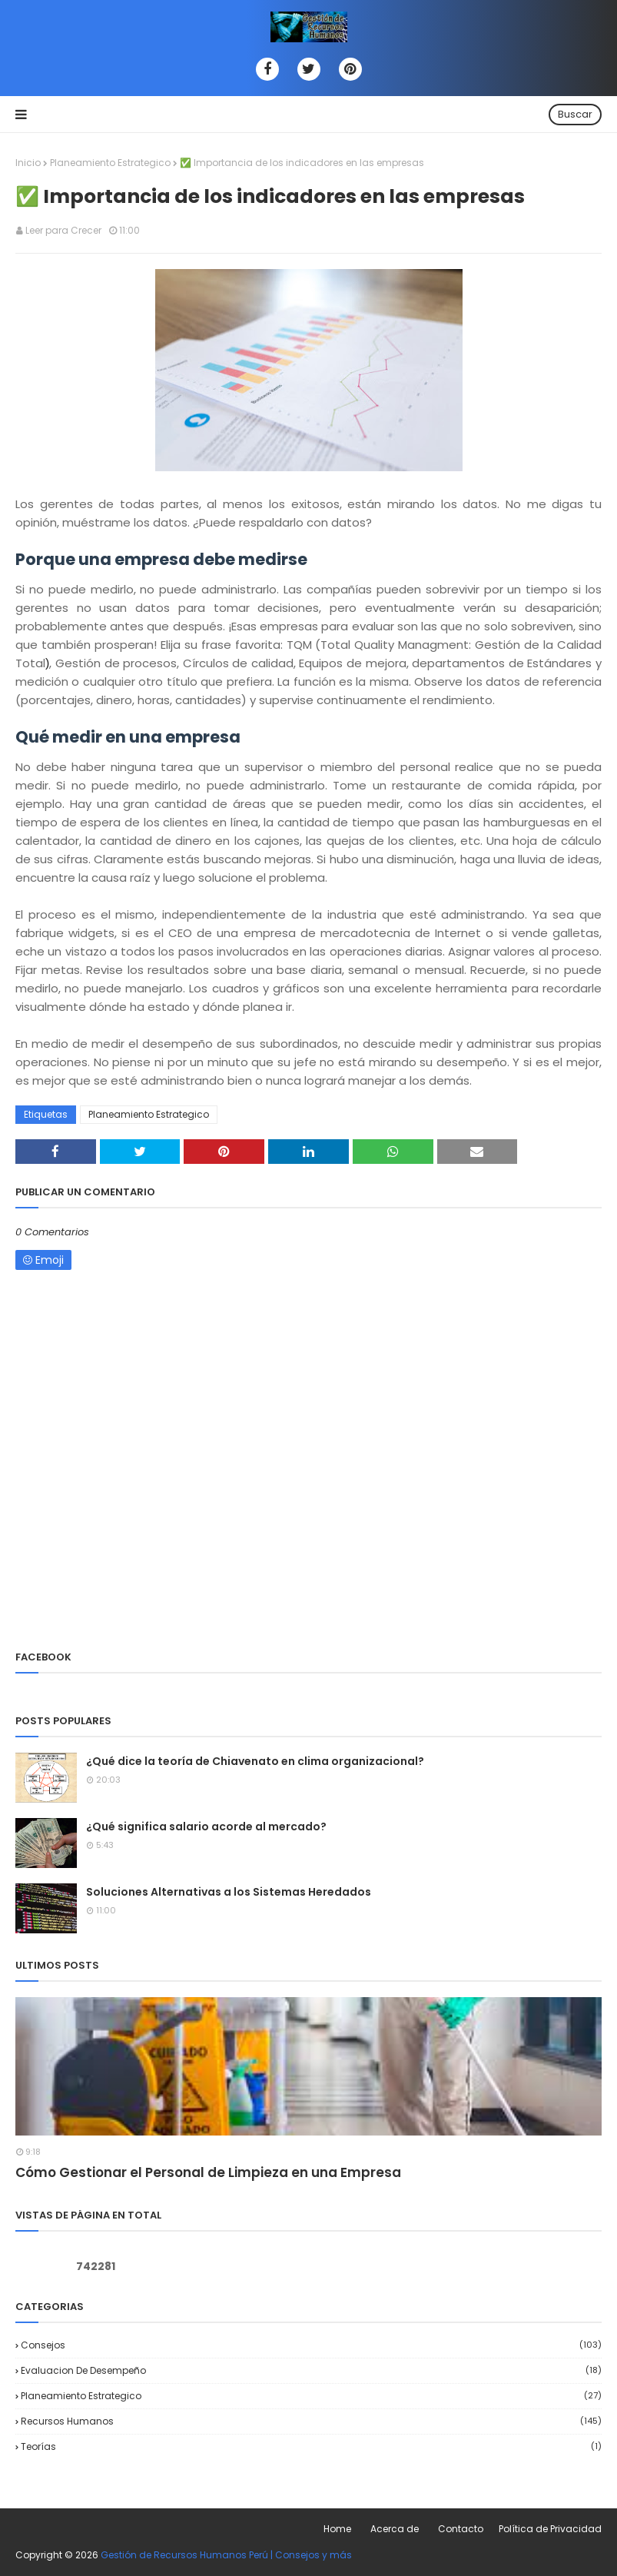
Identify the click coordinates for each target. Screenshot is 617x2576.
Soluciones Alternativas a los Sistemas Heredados (228, 1892)
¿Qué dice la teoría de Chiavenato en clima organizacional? (255, 1761)
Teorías (311, 2446)
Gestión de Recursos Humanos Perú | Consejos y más (226, 2554)
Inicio (28, 162)
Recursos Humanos (311, 2421)
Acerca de (394, 2528)
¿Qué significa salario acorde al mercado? (206, 1826)
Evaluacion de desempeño (311, 2370)
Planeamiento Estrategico (110, 162)
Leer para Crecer (63, 230)
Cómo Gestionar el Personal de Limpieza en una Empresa (208, 2172)
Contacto (460, 2528)
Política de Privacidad (550, 2528)
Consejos (311, 2345)
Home (337, 2528)
